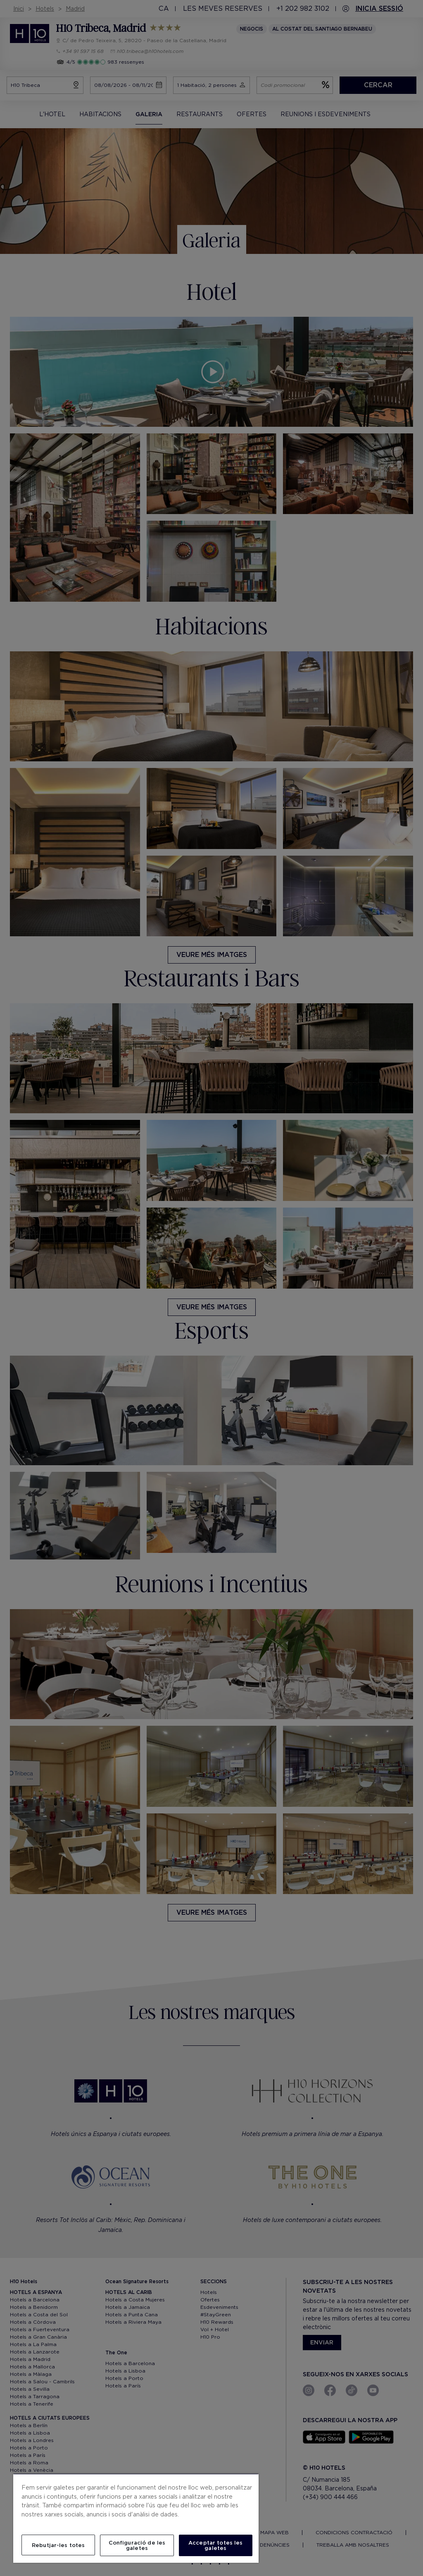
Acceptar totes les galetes (215, 2545)
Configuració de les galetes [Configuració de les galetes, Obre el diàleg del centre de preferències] (137, 2545)
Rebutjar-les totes (58, 2545)
